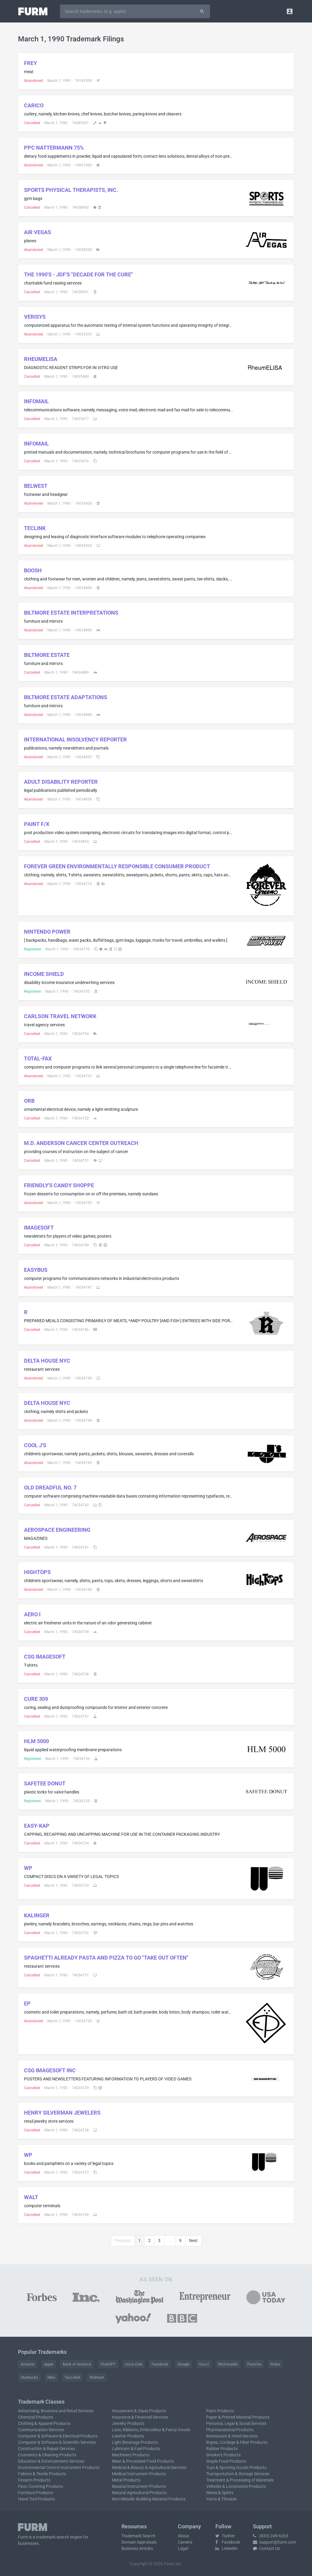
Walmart (96, 2377)
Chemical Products (35, 2417)
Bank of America (77, 2364)
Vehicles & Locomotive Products (236, 2486)
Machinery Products (130, 2454)
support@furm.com (274, 2542)
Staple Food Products (226, 2461)
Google (184, 2364)
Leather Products (128, 2436)
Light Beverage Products (135, 2442)
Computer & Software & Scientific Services (57, 2442)
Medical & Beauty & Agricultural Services (149, 2467)
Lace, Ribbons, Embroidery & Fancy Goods (151, 2429)
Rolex (275, 2364)
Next (193, 2240)
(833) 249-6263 (270, 2535)
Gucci (204, 2364)
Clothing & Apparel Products (44, 2423)
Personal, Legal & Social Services (236, 2423)
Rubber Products (222, 2448)
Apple (48, 2364)
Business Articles (137, 2548)
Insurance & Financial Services (140, 2417)
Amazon (27, 2364)
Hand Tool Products (36, 2499)
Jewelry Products (128, 2423)
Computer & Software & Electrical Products (58, 2436)
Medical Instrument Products (139, 2473)
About (183, 2535)
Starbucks (29, 2377)
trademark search (52, 2537)
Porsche (254, 2364)
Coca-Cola (133, 2364)
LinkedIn (226, 2548)
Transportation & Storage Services (237, 2473)
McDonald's (228, 2364)
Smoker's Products (223, 2454)
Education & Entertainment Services (51, 2461)
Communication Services (41, 2429)
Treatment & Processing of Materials (240, 2480)
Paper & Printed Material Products (237, 2417)
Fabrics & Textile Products (42, 2473)
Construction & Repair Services (46, 2448)
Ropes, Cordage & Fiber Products (236, 2442)
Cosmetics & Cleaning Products (47, 2454)
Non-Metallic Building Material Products (148, 2499)
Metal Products (126, 2480)
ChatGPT (108, 2364)
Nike (51, 2377)
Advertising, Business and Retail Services (55, 2410)
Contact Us (266, 2548)
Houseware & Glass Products (139, 2410)
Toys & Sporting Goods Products (236, 2467)
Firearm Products (34, 2480)
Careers (185, 2542)
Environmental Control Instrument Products (58, 2467)
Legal (183, 2548)
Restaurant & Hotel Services (232, 2436)
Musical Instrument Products (139, 2486)
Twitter (225, 2535)
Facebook (160, 2364)
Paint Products (220, 2410)
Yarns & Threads (221, 2499)
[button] (289, 11)
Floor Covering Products (40, 2486)
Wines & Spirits (219, 2492)
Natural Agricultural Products (139, 2492)
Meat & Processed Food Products (143, 2461)
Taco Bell (72, 2377)
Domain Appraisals (139, 2542)
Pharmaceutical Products (230, 2429)
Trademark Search (138, 2535)
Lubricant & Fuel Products (136, 2448)
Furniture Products (35, 2492)
